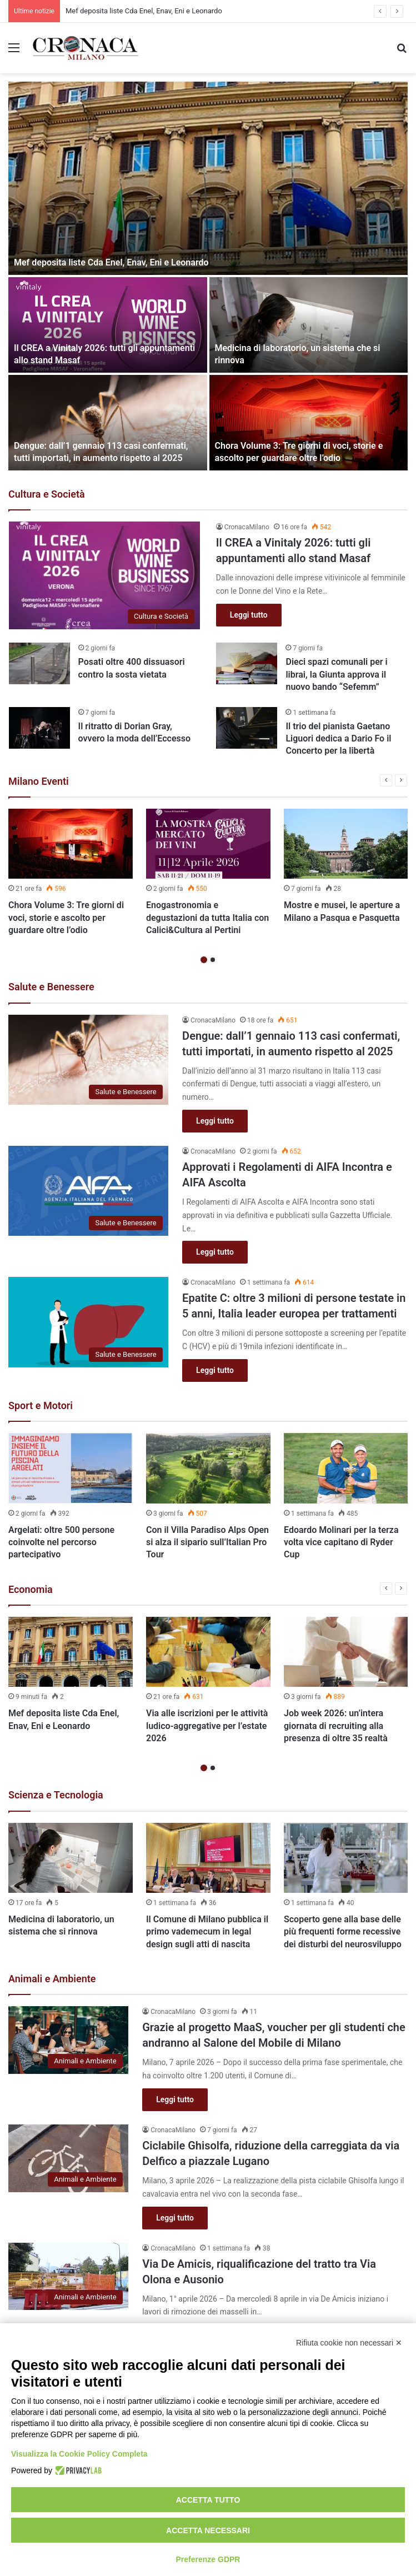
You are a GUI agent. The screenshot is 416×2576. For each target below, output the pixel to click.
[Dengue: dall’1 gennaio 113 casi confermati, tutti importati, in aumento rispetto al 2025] (107, 422)
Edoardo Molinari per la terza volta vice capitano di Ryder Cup (341, 1542)
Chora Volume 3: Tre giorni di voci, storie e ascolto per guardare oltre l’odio (66, 917)
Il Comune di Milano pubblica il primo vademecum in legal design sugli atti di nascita (207, 1931)
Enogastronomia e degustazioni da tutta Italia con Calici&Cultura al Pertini (207, 917)
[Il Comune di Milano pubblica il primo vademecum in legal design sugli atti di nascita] (208, 1858)
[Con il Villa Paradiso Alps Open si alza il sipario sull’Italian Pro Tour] (208, 1468)
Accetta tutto (208, 2499)
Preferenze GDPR (208, 2559)
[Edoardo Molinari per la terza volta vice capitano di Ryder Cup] (346, 1468)
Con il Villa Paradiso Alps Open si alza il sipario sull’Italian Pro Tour (207, 1542)
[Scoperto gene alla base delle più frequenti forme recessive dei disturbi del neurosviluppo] (346, 1858)
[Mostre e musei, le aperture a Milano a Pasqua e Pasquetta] (346, 844)
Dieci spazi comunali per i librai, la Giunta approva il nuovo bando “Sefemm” (336, 674)
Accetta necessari (208, 2530)
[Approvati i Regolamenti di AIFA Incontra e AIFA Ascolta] (88, 1191)
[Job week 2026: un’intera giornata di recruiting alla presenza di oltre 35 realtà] (346, 1652)
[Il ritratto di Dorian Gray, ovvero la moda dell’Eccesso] (39, 728)
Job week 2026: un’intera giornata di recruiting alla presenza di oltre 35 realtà (336, 1725)
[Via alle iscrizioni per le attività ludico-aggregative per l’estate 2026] (208, 1652)
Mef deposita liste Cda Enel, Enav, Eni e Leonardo (111, 262)
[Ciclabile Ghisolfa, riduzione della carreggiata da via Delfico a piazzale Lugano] (68, 2158)
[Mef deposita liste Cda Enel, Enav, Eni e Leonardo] (208, 178)
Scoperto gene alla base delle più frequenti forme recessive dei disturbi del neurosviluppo (343, 1931)
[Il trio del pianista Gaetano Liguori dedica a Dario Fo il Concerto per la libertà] (246, 728)
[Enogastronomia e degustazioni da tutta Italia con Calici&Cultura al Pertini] (208, 844)
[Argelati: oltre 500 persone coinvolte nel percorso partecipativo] (70, 1468)
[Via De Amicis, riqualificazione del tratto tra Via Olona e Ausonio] (68, 2277)
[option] (208, 276)
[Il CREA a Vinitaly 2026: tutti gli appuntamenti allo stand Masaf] (107, 325)
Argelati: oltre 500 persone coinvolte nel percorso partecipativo (61, 1542)
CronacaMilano (246, 527)
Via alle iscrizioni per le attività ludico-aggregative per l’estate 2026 (207, 1725)
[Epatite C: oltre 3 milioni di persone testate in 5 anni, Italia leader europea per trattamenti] (88, 1322)
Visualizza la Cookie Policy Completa (79, 2453)
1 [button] (204, 959)
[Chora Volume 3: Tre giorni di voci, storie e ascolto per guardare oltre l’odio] (308, 422)
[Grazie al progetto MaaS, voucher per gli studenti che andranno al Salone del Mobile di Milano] (68, 2040)
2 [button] (212, 960)
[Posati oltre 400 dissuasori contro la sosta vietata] (39, 663)
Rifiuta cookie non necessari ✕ (349, 2342)
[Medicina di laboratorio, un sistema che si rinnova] (308, 325)
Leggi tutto (249, 614)
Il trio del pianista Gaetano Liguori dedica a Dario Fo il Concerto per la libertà (338, 738)
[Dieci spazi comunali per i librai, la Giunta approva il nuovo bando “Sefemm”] (246, 663)
